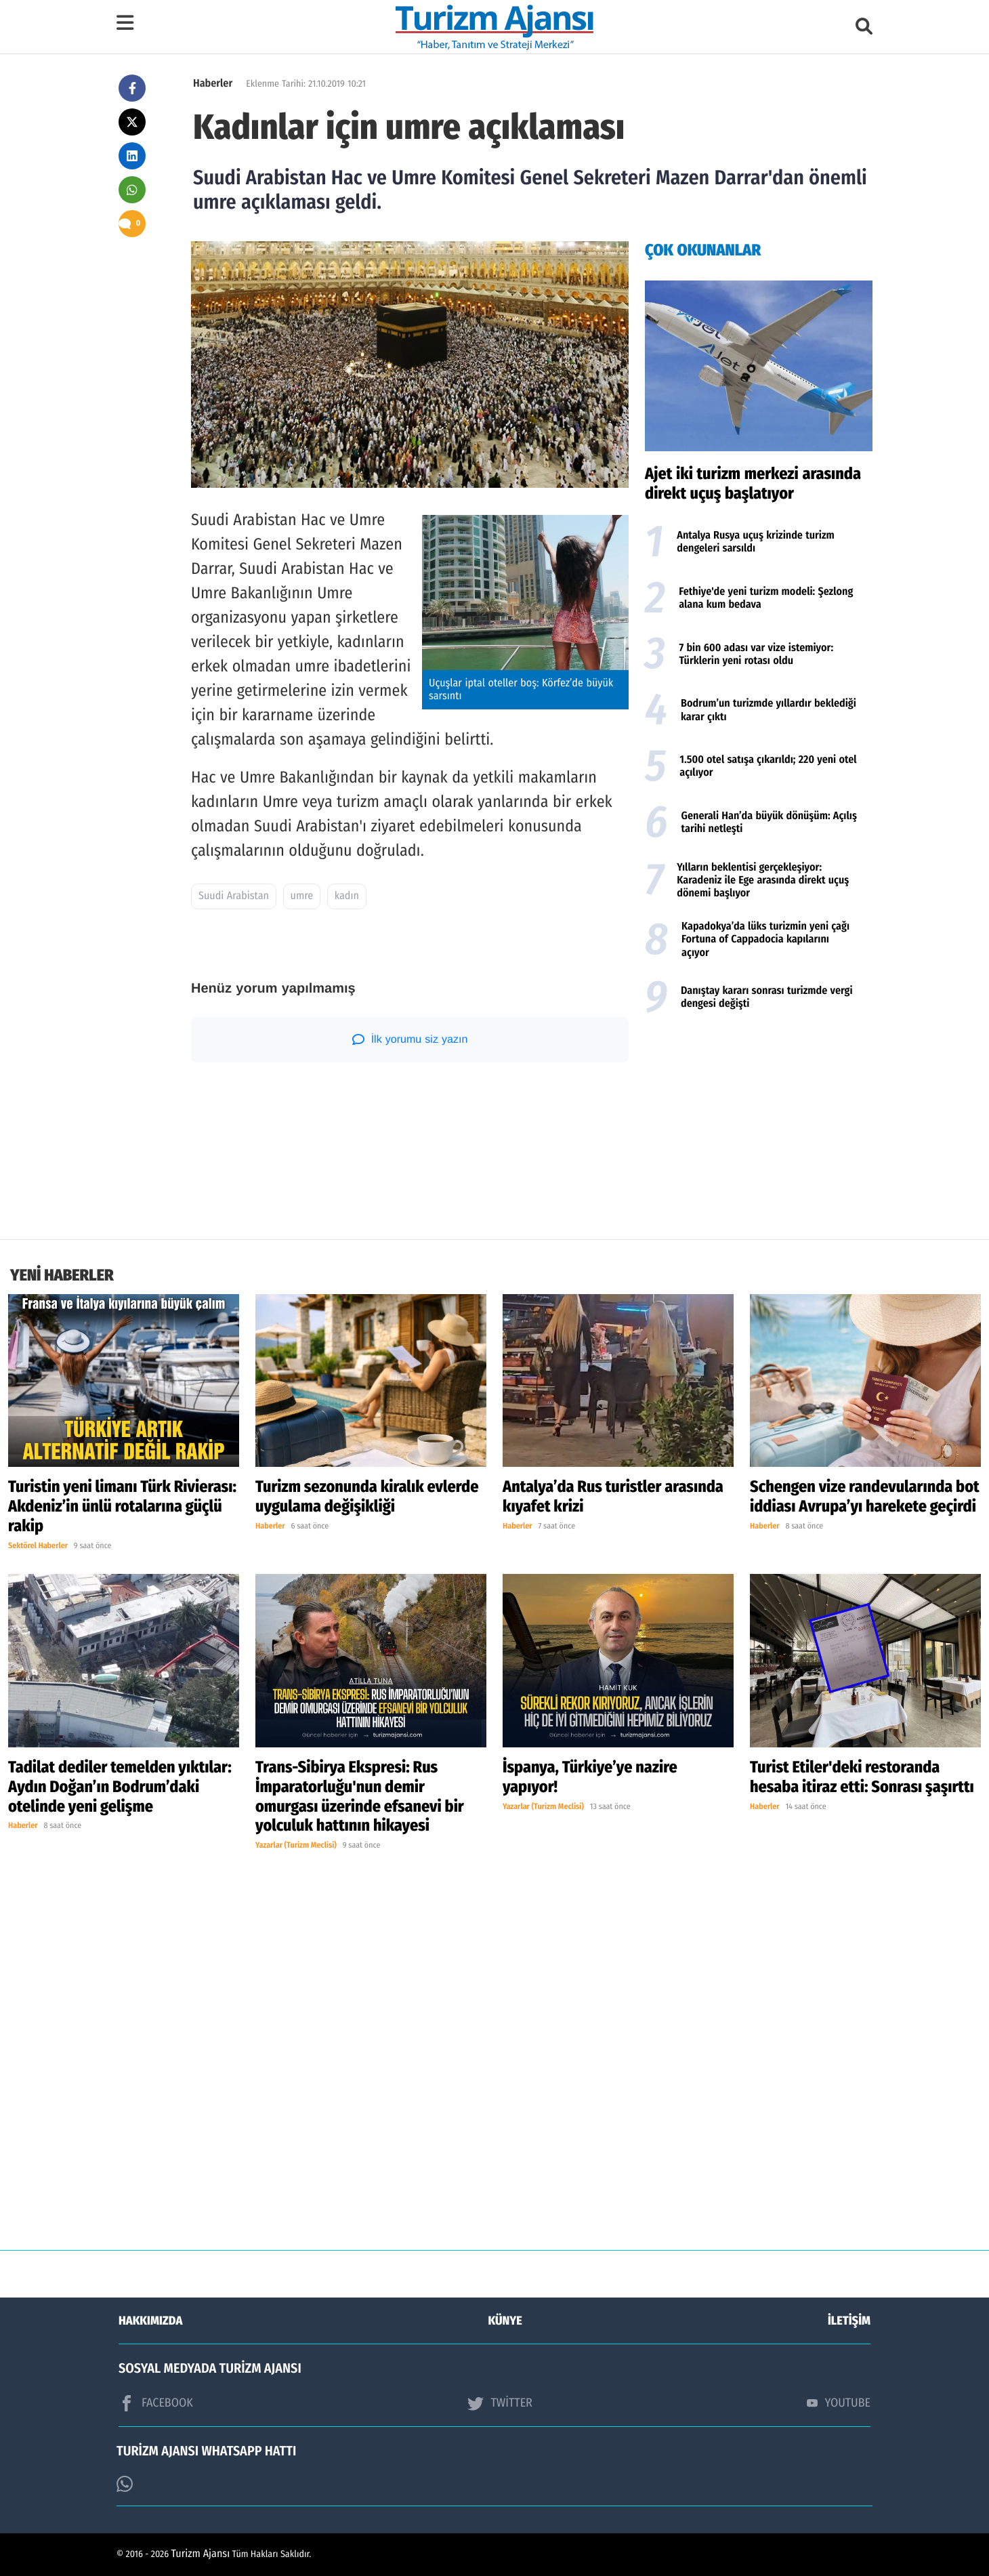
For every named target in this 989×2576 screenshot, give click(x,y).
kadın (347, 896)
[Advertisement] (758, 1131)
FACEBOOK (156, 2403)
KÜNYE (505, 2320)
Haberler (212, 83)
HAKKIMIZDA (150, 2320)
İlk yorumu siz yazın (410, 1039)
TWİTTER (499, 2403)
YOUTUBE (838, 2402)
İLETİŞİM (849, 2320)
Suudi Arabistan (233, 896)
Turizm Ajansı (200, 2554)
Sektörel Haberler (38, 1546)
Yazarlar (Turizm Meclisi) (296, 1845)
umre (302, 896)
